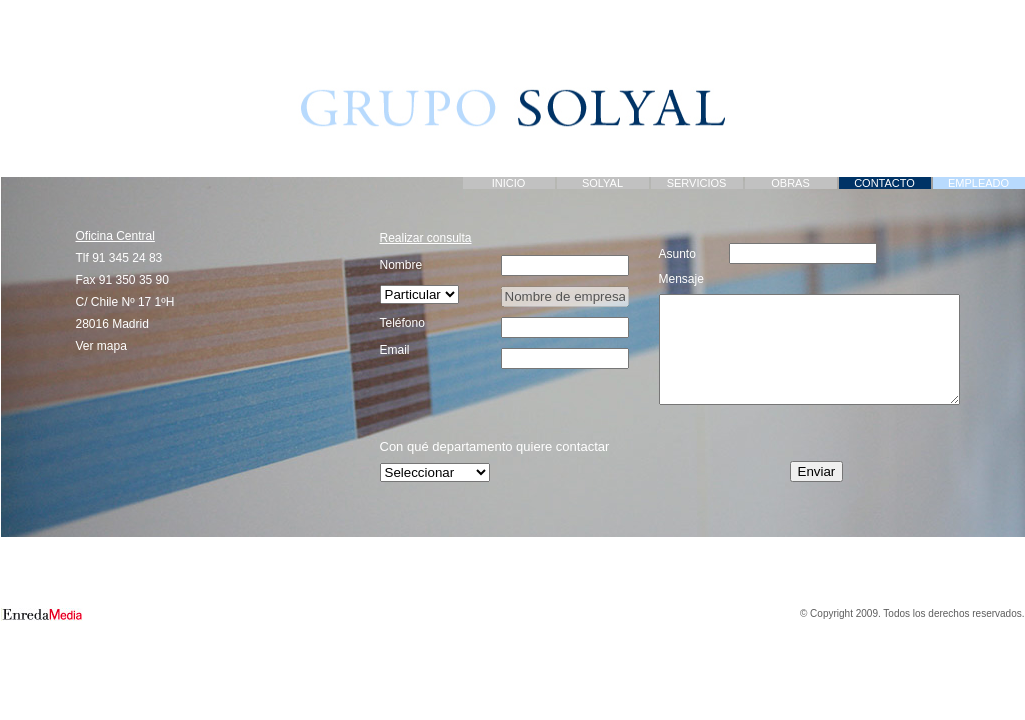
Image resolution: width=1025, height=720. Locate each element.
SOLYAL (602, 183)
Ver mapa (101, 346)
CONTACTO (884, 183)
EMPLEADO (978, 183)
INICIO (509, 183)
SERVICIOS (697, 183)
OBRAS (790, 183)
